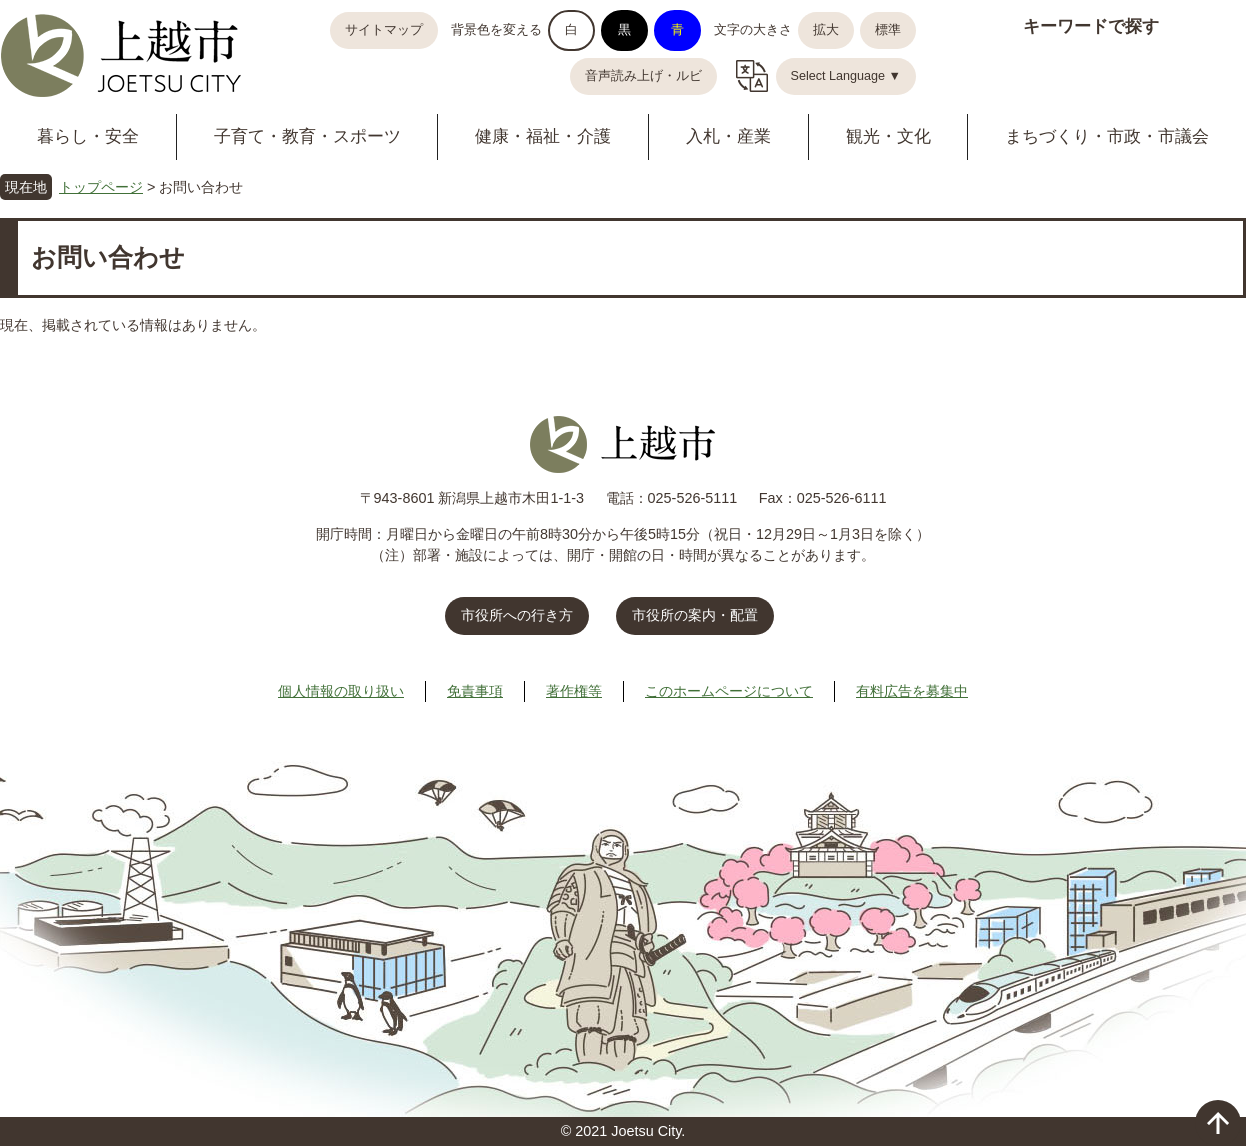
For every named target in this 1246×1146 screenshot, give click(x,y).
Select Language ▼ (846, 76)
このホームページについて (729, 691)
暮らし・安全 (88, 136)
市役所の (695, 615)
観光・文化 (888, 136)
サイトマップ (384, 30)
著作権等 (574, 691)
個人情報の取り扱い (341, 691)
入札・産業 (728, 136)
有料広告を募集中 (912, 691)
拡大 (826, 30)
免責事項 (475, 691)
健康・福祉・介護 (543, 136)
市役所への (517, 615)
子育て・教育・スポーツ (307, 136)
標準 (888, 30)
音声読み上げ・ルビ (643, 76)
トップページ (101, 187)
